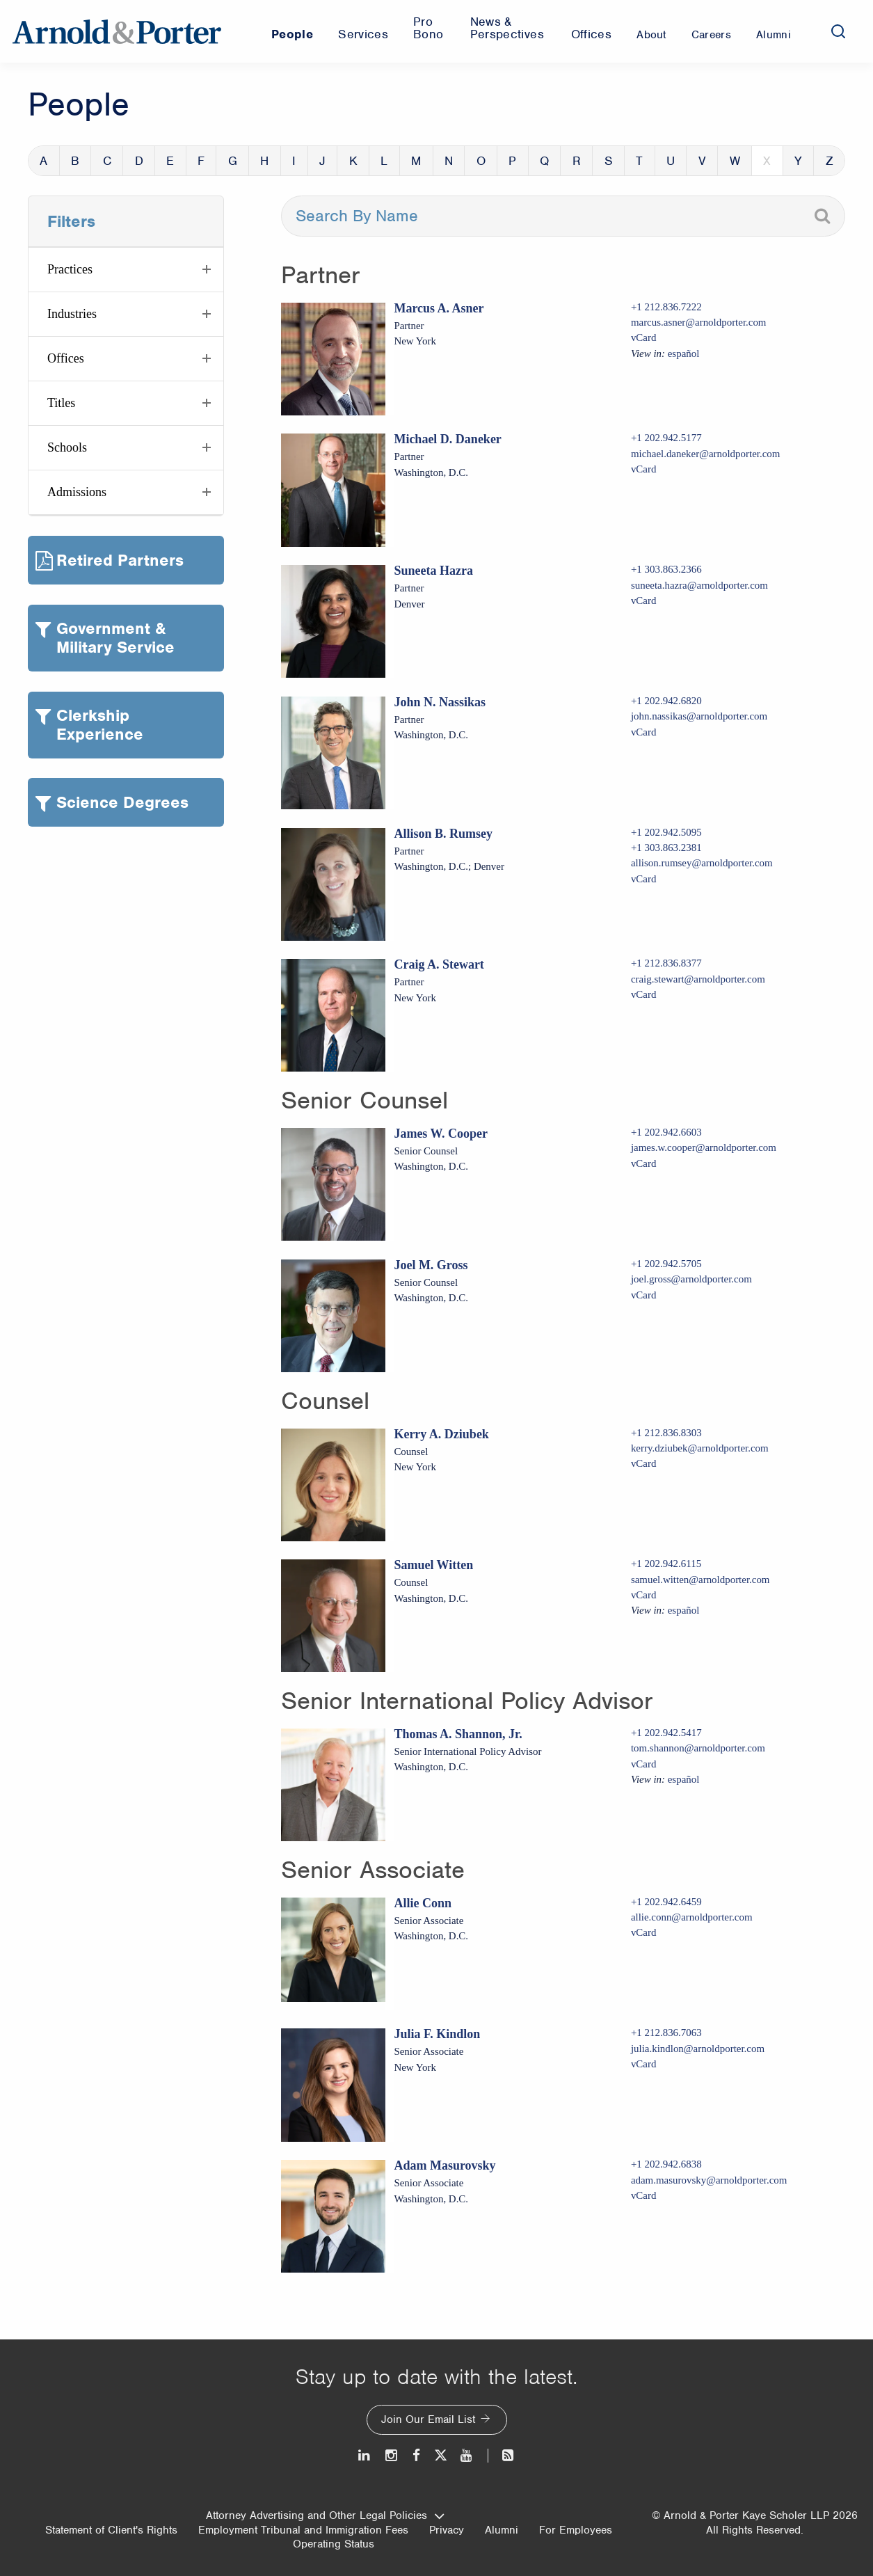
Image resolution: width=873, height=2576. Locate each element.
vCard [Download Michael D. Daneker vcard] (644, 469)
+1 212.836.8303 (666, 1432)
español (684, 353)
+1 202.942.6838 (666, 2164)
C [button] (107, 160)
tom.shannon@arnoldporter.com (698, 1748)
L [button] (384, 160)
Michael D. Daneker (447, 439)
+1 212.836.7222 (666, 306)
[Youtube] (467, 2455)
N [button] (448, 160)
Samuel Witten (433, 1565)
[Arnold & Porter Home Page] (117, 31)
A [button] (43, 160)
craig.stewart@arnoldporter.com (698, 979)
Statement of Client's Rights (111, 2530)
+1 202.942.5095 (666, 832)
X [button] (767, 160)
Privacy (446, 2530)
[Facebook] (416, 2455)
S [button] (608, 160)
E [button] (170, 160)
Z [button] (829, 160)
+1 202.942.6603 (666, 1132)
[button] (126, 270)
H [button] (264, 160)
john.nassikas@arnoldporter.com (699, 716)
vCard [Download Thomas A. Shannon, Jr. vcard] (644, 1764)
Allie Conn (422, 1903)
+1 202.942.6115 (666, 1563)
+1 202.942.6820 (666, 700)
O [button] (481, 160)
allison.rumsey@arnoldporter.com (702, 862)
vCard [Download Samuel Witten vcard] (644, 1594)
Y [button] (798, 160)
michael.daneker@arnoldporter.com (705, 453)
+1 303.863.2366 (666, 569)
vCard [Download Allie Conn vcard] (644, 1932)
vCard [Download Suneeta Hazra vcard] (644, 600)
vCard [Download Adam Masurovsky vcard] (644, 2195)
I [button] (294, 160)
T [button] (639, 160)
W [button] (735, 160)
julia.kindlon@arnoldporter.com (697, 2048)
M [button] (416, 160)
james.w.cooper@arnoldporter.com (703, 1147)
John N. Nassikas (440, 702)
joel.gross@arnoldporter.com (691, 1279)
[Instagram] (392, 2455)
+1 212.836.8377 (666, 963)
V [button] (702, 160)
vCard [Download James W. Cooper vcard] (644, 1163)
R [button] (576, 160)
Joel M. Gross (430, 1265)
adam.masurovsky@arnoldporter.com (709, 2180)
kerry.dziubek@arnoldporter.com (700, 1448)
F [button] (201, 160)
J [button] (322, 160)
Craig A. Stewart (438, 964)
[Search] (838, 31)
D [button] (139, 160)
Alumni (501, 2530)
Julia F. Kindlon (437, 2034)
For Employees (575, 2530)
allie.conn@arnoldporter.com (692, 1917)
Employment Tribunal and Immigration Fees (303, 2530)
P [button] (512, 160)
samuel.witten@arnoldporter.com (700, 1579)
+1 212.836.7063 (666, 2032)
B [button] (75, 160)
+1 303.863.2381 (666, 847)
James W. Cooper (441, 1133)
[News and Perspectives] (501, 2455)
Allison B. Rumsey (443, 834)
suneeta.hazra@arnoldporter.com (699, 585)
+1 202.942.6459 (666, 1901)
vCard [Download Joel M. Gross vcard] (644, 1295)
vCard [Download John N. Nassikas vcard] (644, 732)
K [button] (353, 160)
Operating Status (333, 2544)
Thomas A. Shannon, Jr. (458, 1734)
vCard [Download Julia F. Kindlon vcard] (644, 2063)
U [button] (670, 160)
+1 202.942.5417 (666, 1732)
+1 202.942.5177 (666, 437)
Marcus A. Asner (438, 308)
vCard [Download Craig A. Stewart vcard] (644, 994)
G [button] (232, 160)
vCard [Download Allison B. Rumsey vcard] (644, 878)
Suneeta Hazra (433, 571)
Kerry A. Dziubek (441, 1434)
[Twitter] (440, 2455)
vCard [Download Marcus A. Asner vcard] (644, 337)
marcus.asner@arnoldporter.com (699, 322)
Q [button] (544, 160)
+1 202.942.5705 (666, 1263)
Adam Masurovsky (444, 2165)
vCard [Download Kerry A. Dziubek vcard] (644, 1463)
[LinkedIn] (364, 2455)
